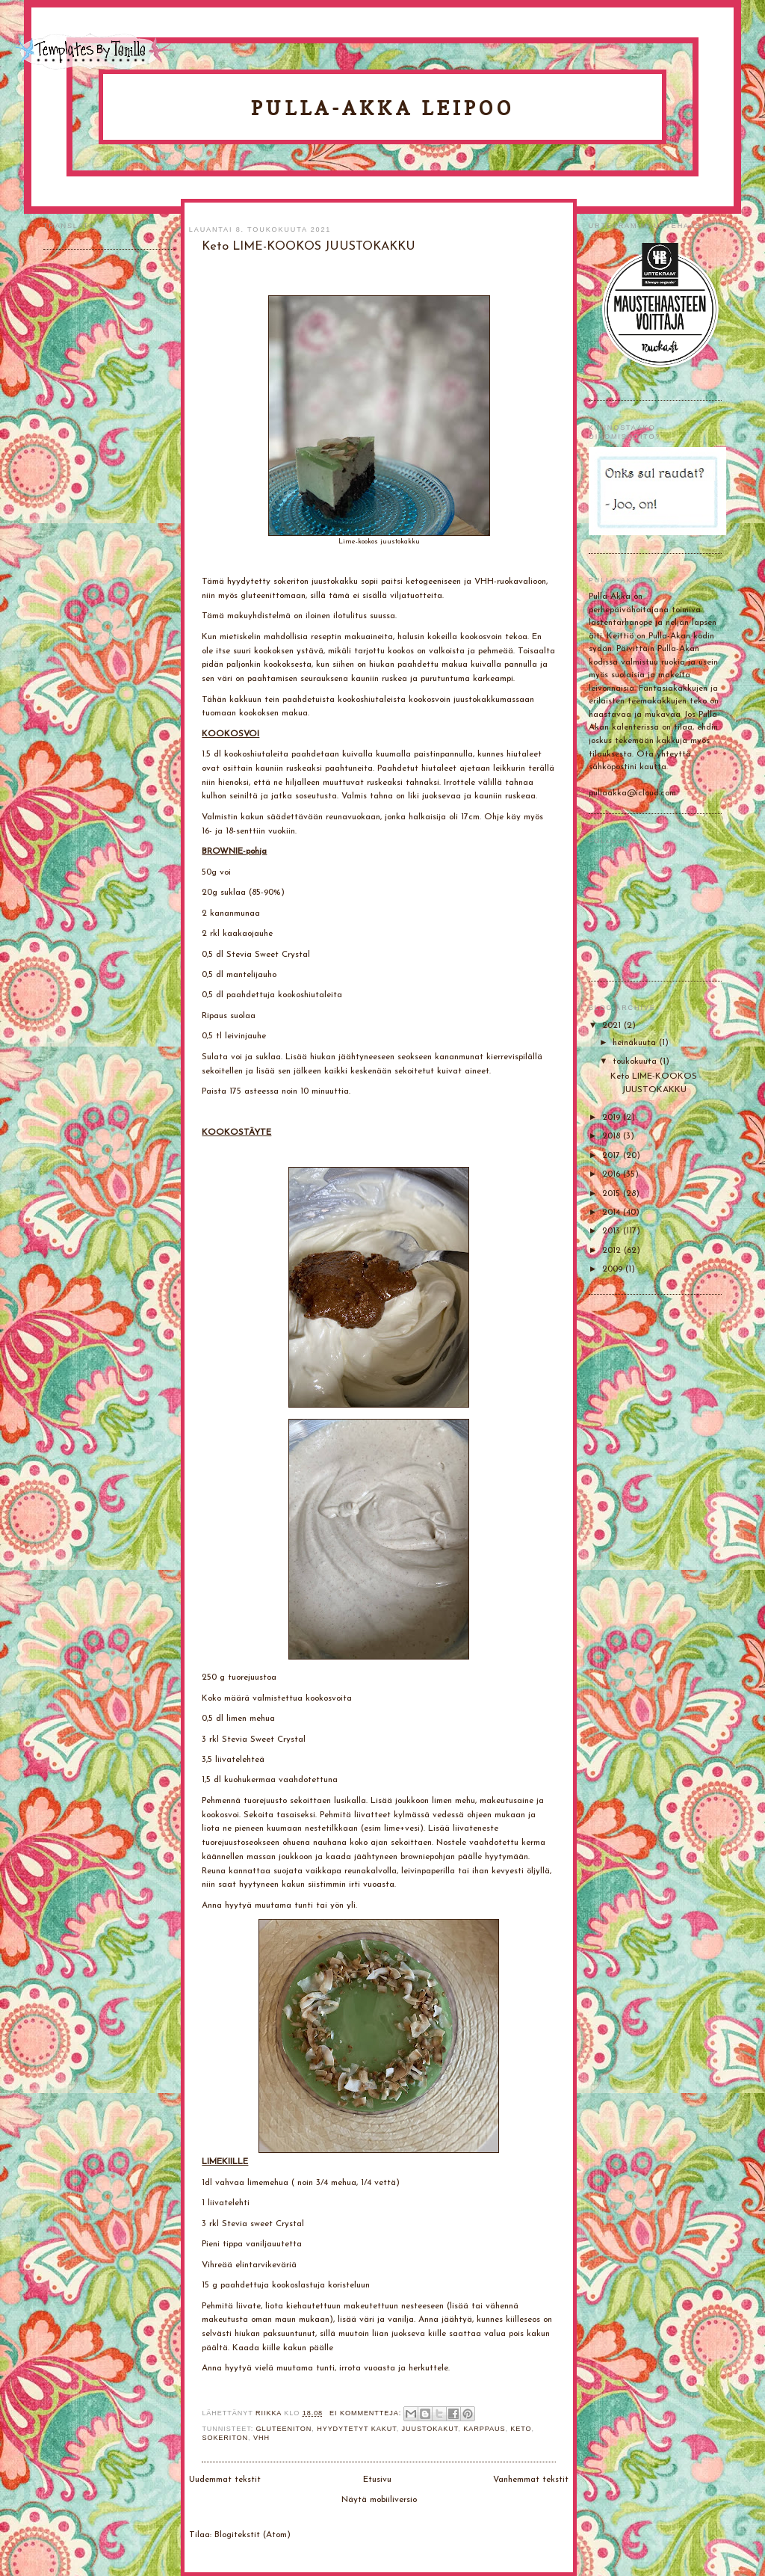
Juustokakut (430, 2428)
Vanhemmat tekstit (531, 2479)
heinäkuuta (636, 1042)
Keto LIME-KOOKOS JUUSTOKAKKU (308, 247)
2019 (612, 1117)
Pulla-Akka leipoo (382, 108)
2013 (612, 1231)
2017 (612, 1155)
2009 (613, 1269)
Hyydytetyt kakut (357, 2428)
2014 (612, 1212)
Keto (520, 2428)
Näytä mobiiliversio (379, 2499)
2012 (613, 1250)
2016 (612, 1174)
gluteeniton (284, 2428)
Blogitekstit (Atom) (252, 2534)
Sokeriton (225, 2437)
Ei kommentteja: (366, 2413)
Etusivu (377, 2479)
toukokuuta (636, 1061)
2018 (612, 1136)
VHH (261, 2437)
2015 (612, 1193)
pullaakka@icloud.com (632, 793)
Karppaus (484, 2428)
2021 (613, 1025)
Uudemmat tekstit (225, 2479)
